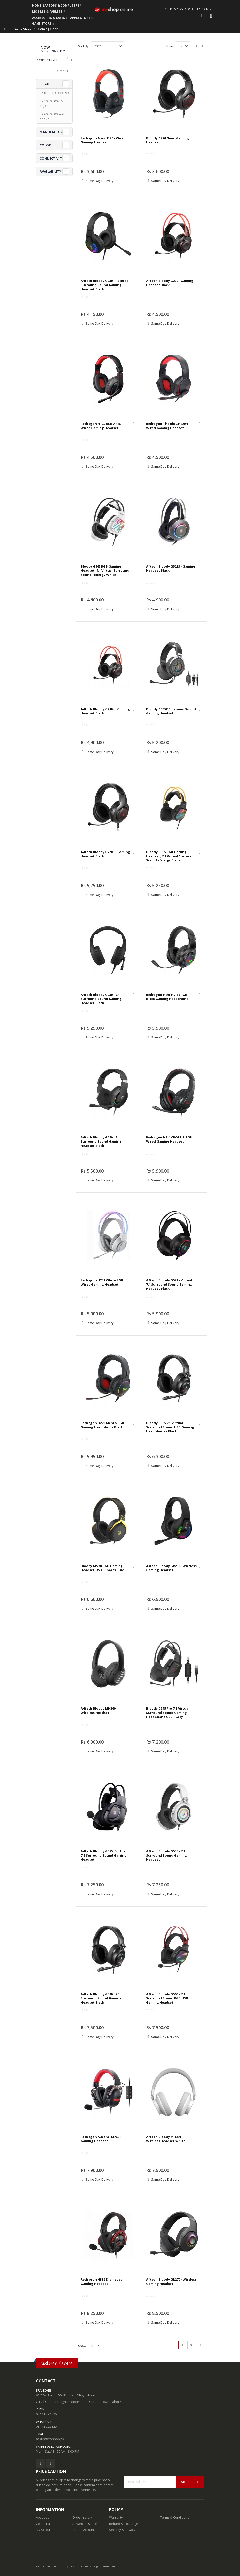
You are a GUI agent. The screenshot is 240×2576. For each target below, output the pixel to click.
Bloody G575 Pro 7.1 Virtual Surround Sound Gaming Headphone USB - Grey (167, 1713)
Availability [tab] (50, 171)
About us (42, 2517)
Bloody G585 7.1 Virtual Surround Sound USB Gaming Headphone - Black (170, 1427)
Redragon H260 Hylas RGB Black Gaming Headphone (167, 997)
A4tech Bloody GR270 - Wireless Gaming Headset (171, 2281)
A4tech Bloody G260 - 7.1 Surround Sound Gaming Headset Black (101, 1141)
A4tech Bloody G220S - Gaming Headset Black (105, 854)
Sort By (83, 46)
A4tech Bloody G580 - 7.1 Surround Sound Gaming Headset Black (101, 1998)
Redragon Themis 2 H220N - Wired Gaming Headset (168, 426)
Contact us (43, 2523)
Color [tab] (45, 145)
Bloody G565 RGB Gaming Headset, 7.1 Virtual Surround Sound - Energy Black (170, 856)
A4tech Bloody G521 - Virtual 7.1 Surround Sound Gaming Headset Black (169, 1284)
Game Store (22, 29)
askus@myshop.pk (50, 2439)
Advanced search (85, 2523)
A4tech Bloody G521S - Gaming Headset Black (170, 568)
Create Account (83, 2529)
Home (5, 29)
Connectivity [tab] (52, 158)
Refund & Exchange (123, 2523)
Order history (82, 2517)
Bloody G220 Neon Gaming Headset (167, 140)
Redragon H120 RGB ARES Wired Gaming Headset (101, 426)
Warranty (116, 2517)
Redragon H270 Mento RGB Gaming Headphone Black (102, 1425)
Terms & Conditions (174, 2517)
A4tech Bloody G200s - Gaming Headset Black (105, 711)
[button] (134, 139)
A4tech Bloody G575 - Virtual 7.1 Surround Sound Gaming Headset (104, 1855)
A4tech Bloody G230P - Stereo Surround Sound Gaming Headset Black (105, 285)
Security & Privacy (122, 2529)
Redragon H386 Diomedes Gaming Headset (101, 2281)
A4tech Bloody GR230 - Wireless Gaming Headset (171, 1568)
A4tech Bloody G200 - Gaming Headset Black (169, 283)
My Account (44, 2529)
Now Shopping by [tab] (53, 49)
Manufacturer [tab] (53, 132)
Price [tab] (44, 83)
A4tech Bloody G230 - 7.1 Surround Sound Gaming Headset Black (101, 999)
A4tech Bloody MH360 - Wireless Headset (99, 1711)
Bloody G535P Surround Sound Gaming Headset (171, 711)
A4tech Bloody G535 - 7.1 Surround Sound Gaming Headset (166, 1855)
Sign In (206, 9)
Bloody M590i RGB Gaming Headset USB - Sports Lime (102, 1568)
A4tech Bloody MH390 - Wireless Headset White (165, 2139)
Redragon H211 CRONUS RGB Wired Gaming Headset (169, 1139)
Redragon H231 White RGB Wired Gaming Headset (102, 1282)
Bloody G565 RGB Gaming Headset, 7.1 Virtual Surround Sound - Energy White (105, 570)
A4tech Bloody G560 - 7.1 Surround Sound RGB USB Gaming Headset (167, 1998)
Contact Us (192, 9)
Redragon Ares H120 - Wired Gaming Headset (103, 140)
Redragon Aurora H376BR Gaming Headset (101, 2139)
